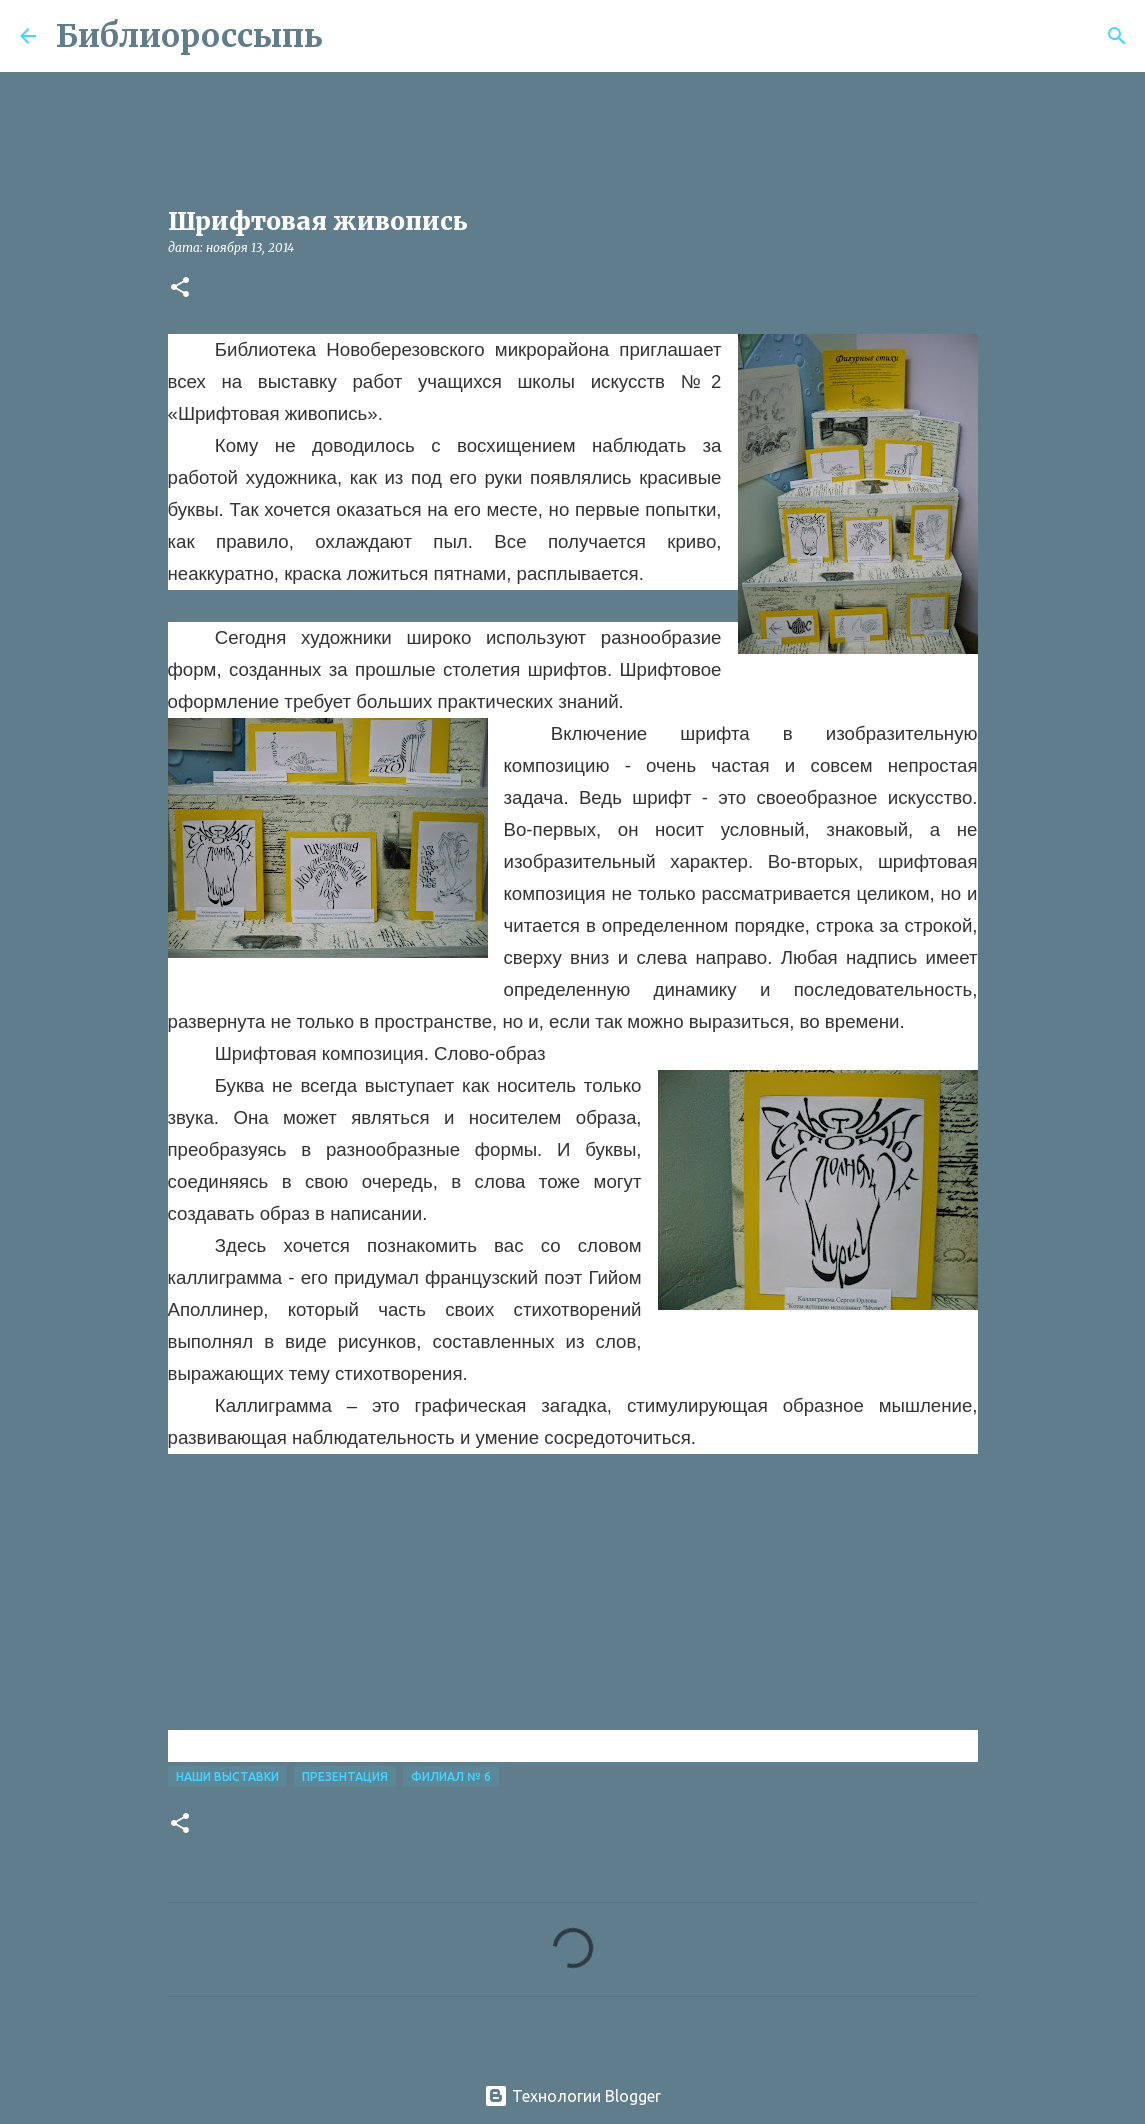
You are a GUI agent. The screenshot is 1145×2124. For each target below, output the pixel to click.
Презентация (345, 1776)
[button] (180, 288)
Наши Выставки (227, 1776)
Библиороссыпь (189, 36)
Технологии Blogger (572, 2096)
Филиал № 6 (451, 1776)
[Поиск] (351, 36)
